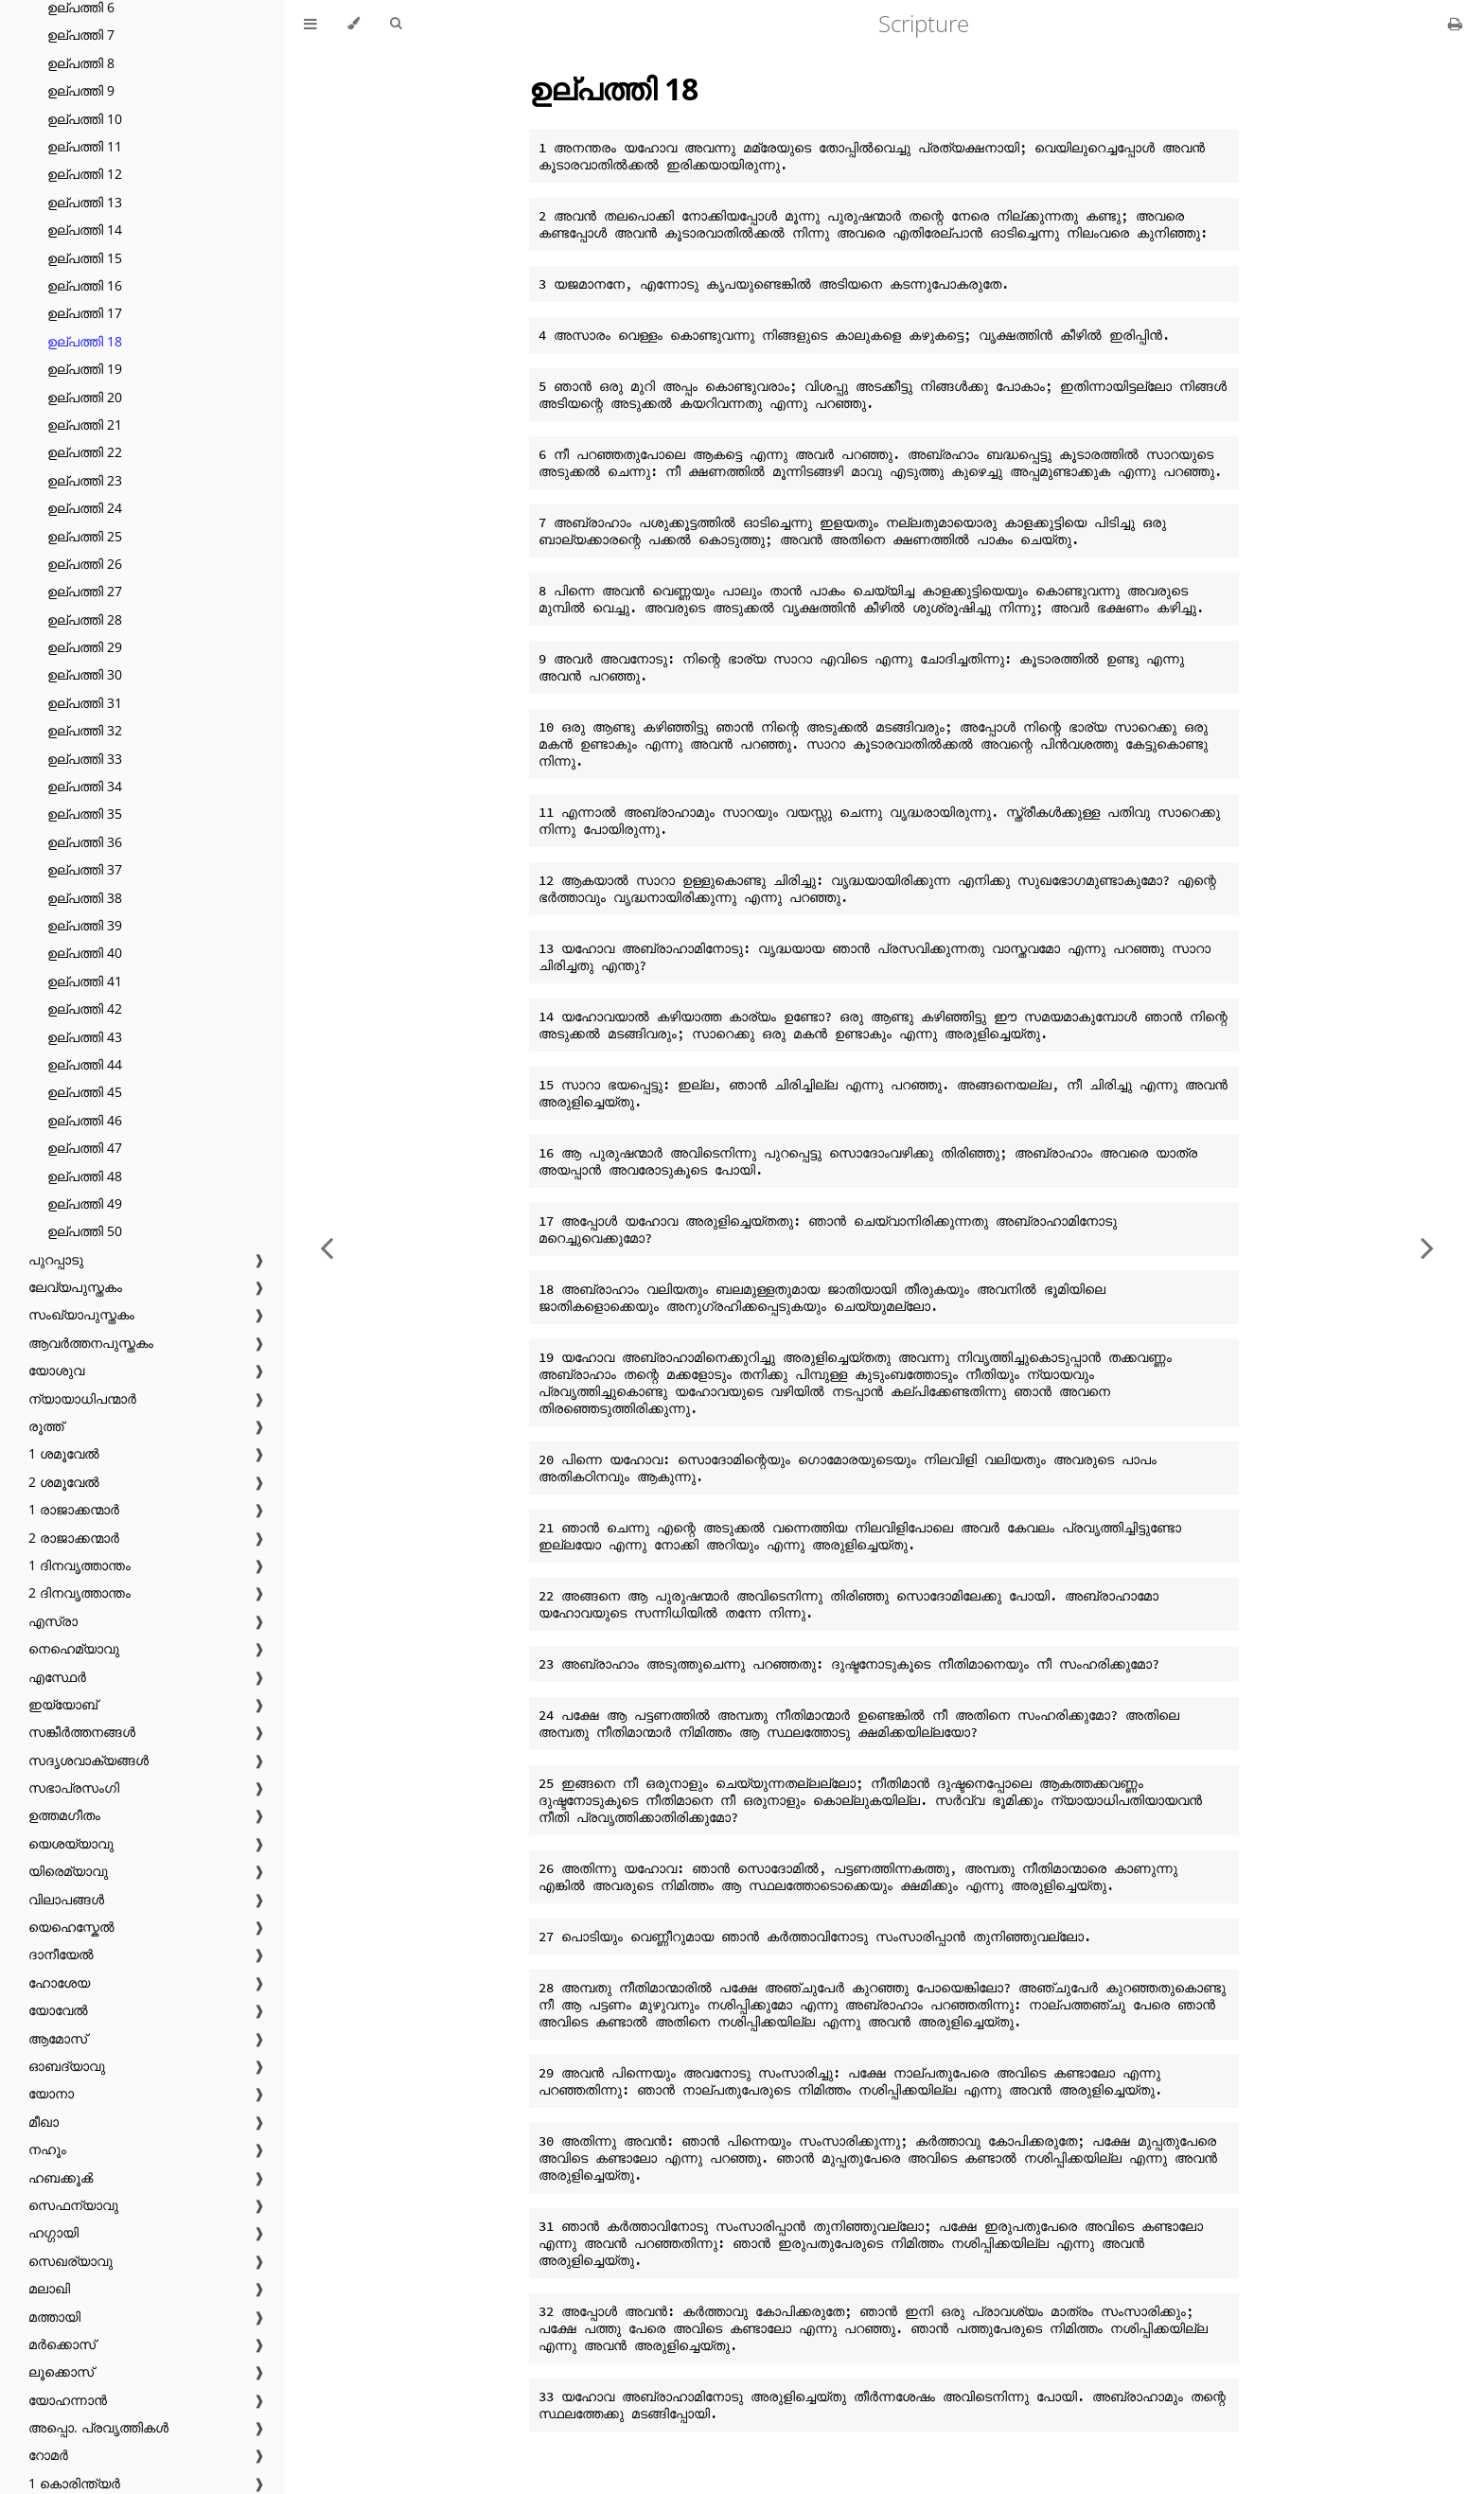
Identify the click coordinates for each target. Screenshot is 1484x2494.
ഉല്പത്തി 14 (84, 230)
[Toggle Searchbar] (395, 23)
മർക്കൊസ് (62, 2344)
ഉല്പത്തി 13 (84, 202)
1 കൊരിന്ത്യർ (74, 2483)
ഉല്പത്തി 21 (84, 424)
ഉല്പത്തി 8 (81, 63)
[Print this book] (1455, 23)
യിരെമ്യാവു (68, 1871)
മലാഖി (49, 2288)
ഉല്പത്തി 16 (84, 285)
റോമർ (48, 2455)
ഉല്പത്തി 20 (84, 397)
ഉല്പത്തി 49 (84, 1203)
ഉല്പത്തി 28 (84, 619)
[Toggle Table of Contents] (310, 23)
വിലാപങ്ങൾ (66, 1899)
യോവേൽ (58, 2010)
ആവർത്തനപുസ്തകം (90, 1343)
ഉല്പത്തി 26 (84, 564)
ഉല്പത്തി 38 (84, 898)
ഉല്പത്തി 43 (84, 1037)
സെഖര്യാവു (70, 2261)
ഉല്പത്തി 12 (84, 174)
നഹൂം (47, 2149)
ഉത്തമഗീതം (64, 1815)
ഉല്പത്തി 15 (84, 258)
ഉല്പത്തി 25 (84, 536)
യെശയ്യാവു (71, 1843)
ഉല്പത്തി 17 (84, 313)
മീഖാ (43, 2122)
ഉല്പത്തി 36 (84, 842)
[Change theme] (353, 23)
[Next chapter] (1427, 1247)
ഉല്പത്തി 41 (84, 981)
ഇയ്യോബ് (62, 1704)
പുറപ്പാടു (55, 1259)
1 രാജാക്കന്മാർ (73, 1509)
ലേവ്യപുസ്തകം (75, 1287)
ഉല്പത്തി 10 (84, 119)
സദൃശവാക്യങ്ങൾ (88, 1760)
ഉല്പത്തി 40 (84, 953)
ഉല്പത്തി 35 (84, 813)
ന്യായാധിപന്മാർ (82, 1398)
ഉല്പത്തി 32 (84, 730)
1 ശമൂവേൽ (63, 1453)
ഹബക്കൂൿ (60, 2177)
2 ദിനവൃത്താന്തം (79, 1592)
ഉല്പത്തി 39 (84, 925)
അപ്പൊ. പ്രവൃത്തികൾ (98, 2427)
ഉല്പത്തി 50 (84, 1231)
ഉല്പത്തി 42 (84, 1008)
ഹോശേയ (59, 1982)
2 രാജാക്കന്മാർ (73, 1538)
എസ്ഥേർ (57, 1677)
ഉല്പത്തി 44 (84, 1064)
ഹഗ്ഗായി (53, 2232)
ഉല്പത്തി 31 (84, 703)
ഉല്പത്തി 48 (84, 1176)
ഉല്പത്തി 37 (84, 869)
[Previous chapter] (326, 1247)
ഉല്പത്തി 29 (84, 647)
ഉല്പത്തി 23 (84, 480)
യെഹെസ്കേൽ (71, 1927)
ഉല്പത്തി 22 (84, 452)
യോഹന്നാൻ (67, 2400)
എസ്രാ (53, 1621)
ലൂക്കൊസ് (61, 2371)
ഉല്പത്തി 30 (84, 674)
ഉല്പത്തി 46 (84, 1120)
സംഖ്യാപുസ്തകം (81, 1314)
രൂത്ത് (45, 1426)
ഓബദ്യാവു (66, 2066)
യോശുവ (56, 1370)
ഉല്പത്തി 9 (81, 90)
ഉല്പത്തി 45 (84, 1092)
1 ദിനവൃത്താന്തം (79, 1565)
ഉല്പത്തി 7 (81, 35)
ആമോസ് (57, 2038)
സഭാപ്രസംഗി (73, 1787)
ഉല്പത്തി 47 (84, 1148)
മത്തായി (54, 2317)
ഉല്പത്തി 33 (84, 759)
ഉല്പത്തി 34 (84, 786)
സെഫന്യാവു (73, 2205)
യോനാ (51, 2093)
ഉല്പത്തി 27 (84, 591)
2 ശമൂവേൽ (63, 1482)
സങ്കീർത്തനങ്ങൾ (81, 1732)
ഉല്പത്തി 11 (84, 146)
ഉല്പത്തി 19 (84, 369)
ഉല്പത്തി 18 (84, 341)
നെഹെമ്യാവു (73, 1648)
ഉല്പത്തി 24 (84, 508)
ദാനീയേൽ (61, 1954)
